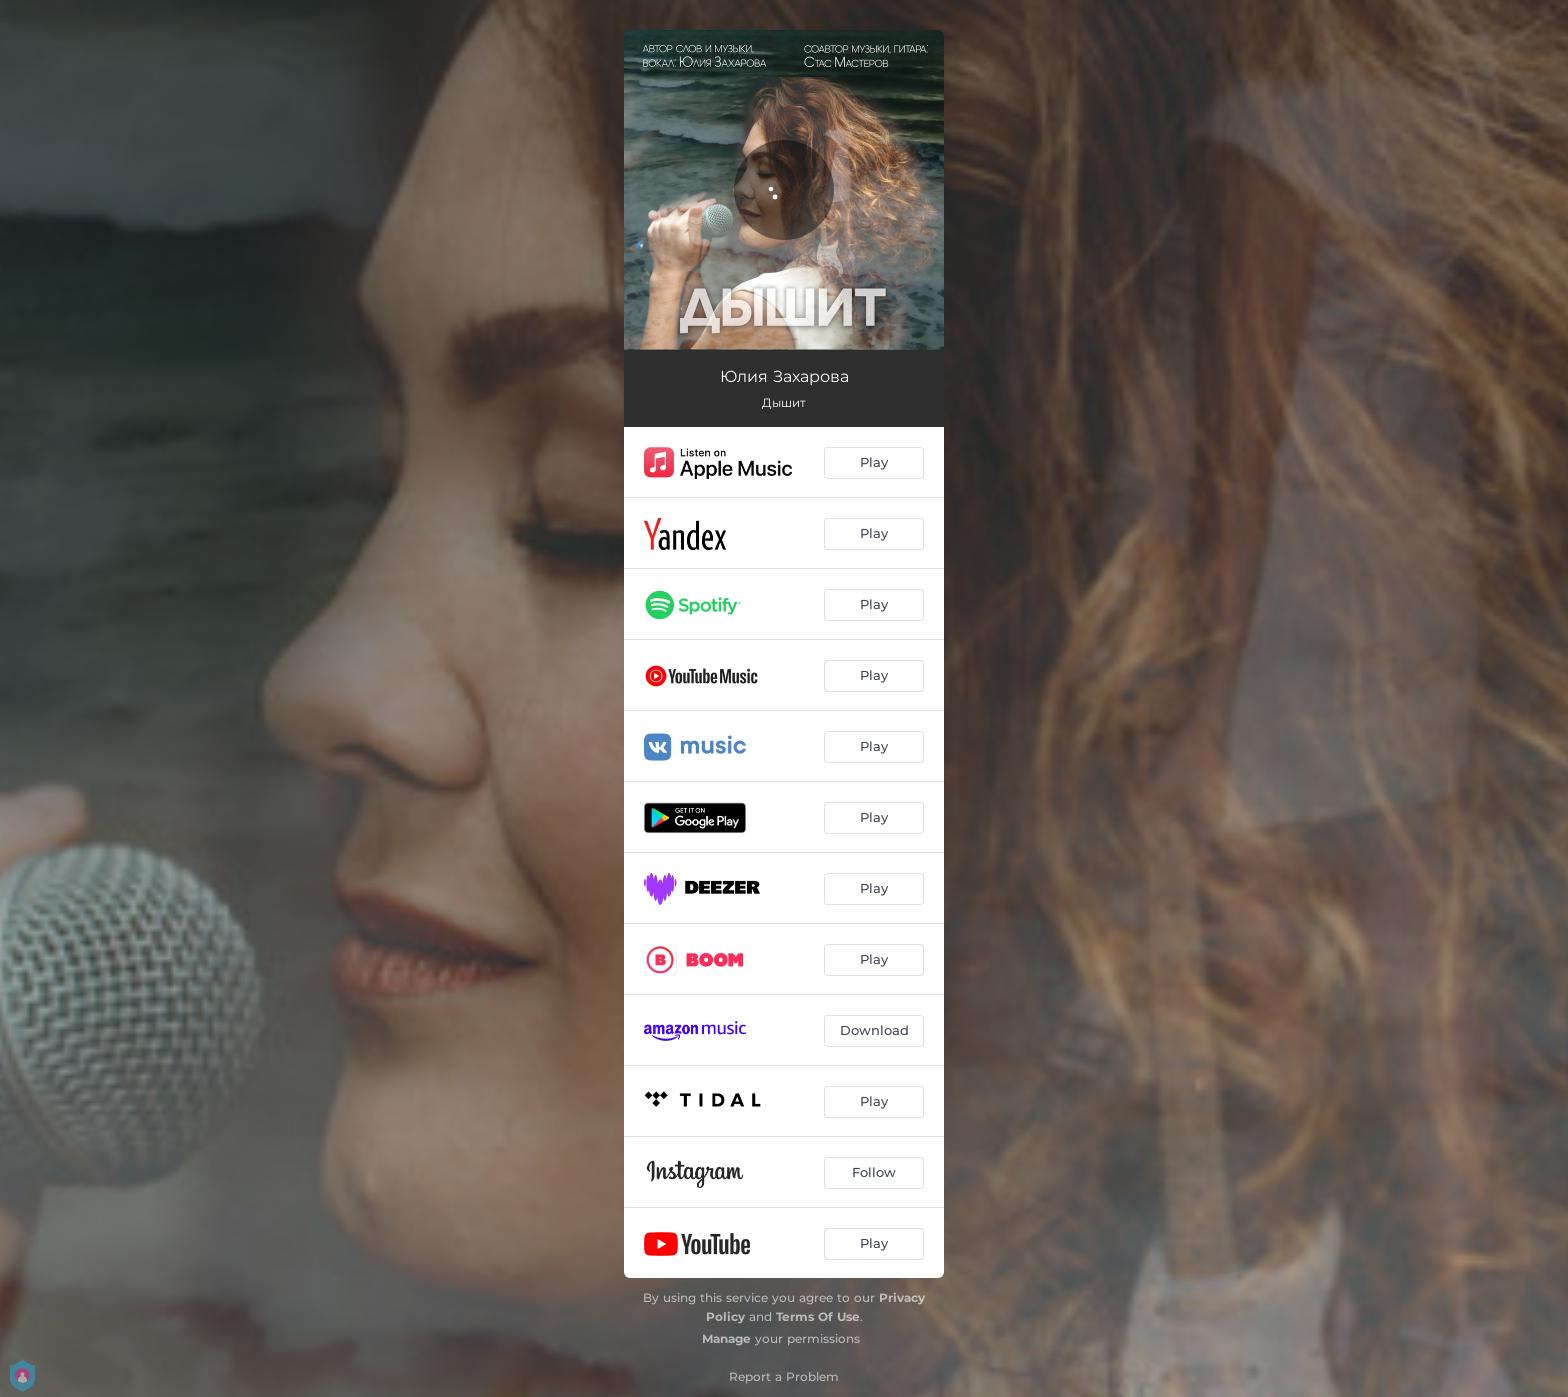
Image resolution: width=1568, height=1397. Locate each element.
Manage (726, 1338)
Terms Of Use (818, 1316)
